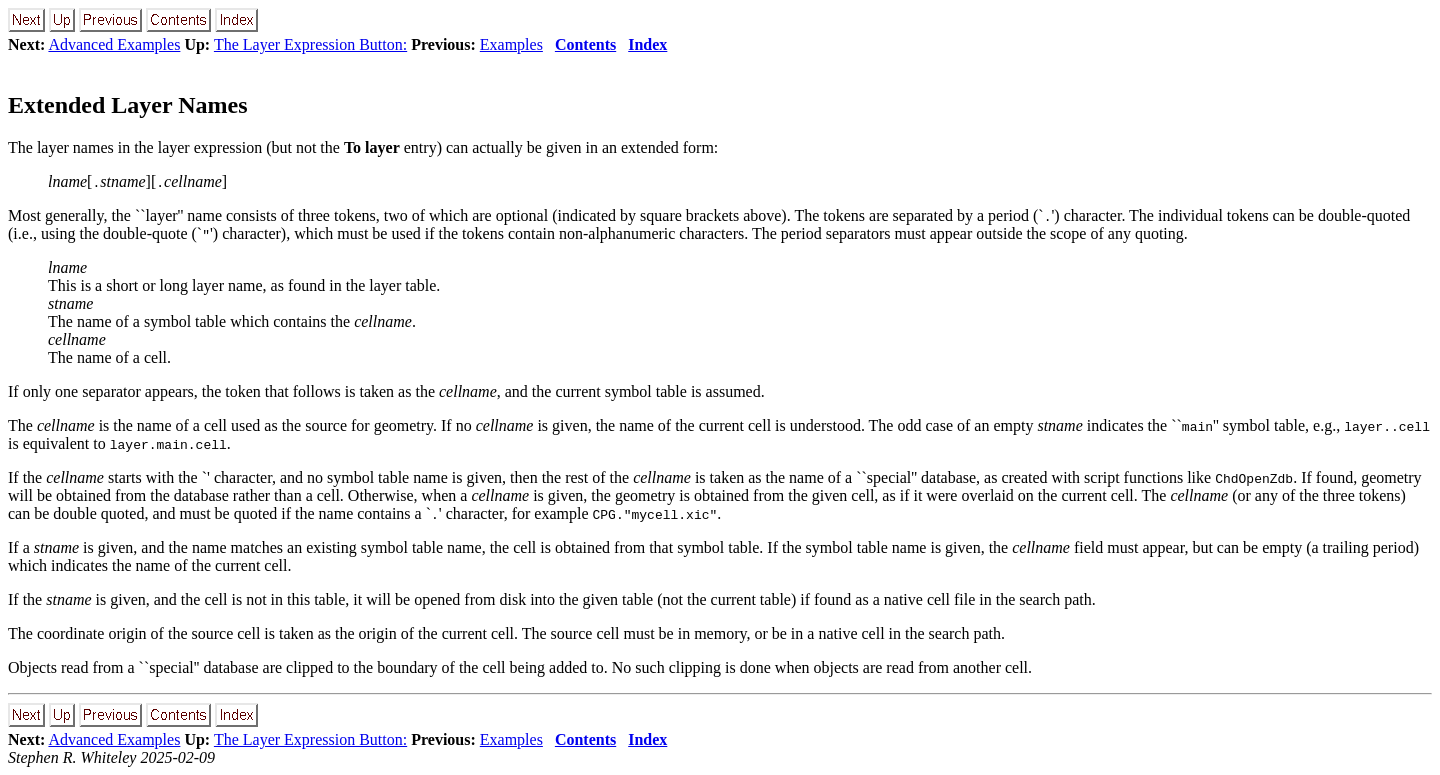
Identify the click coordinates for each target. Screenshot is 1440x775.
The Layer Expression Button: (310, 44)
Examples (511, 44)
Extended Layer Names (128, 105)
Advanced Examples (114, 44)
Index (647, 44)
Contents (585, 44)
